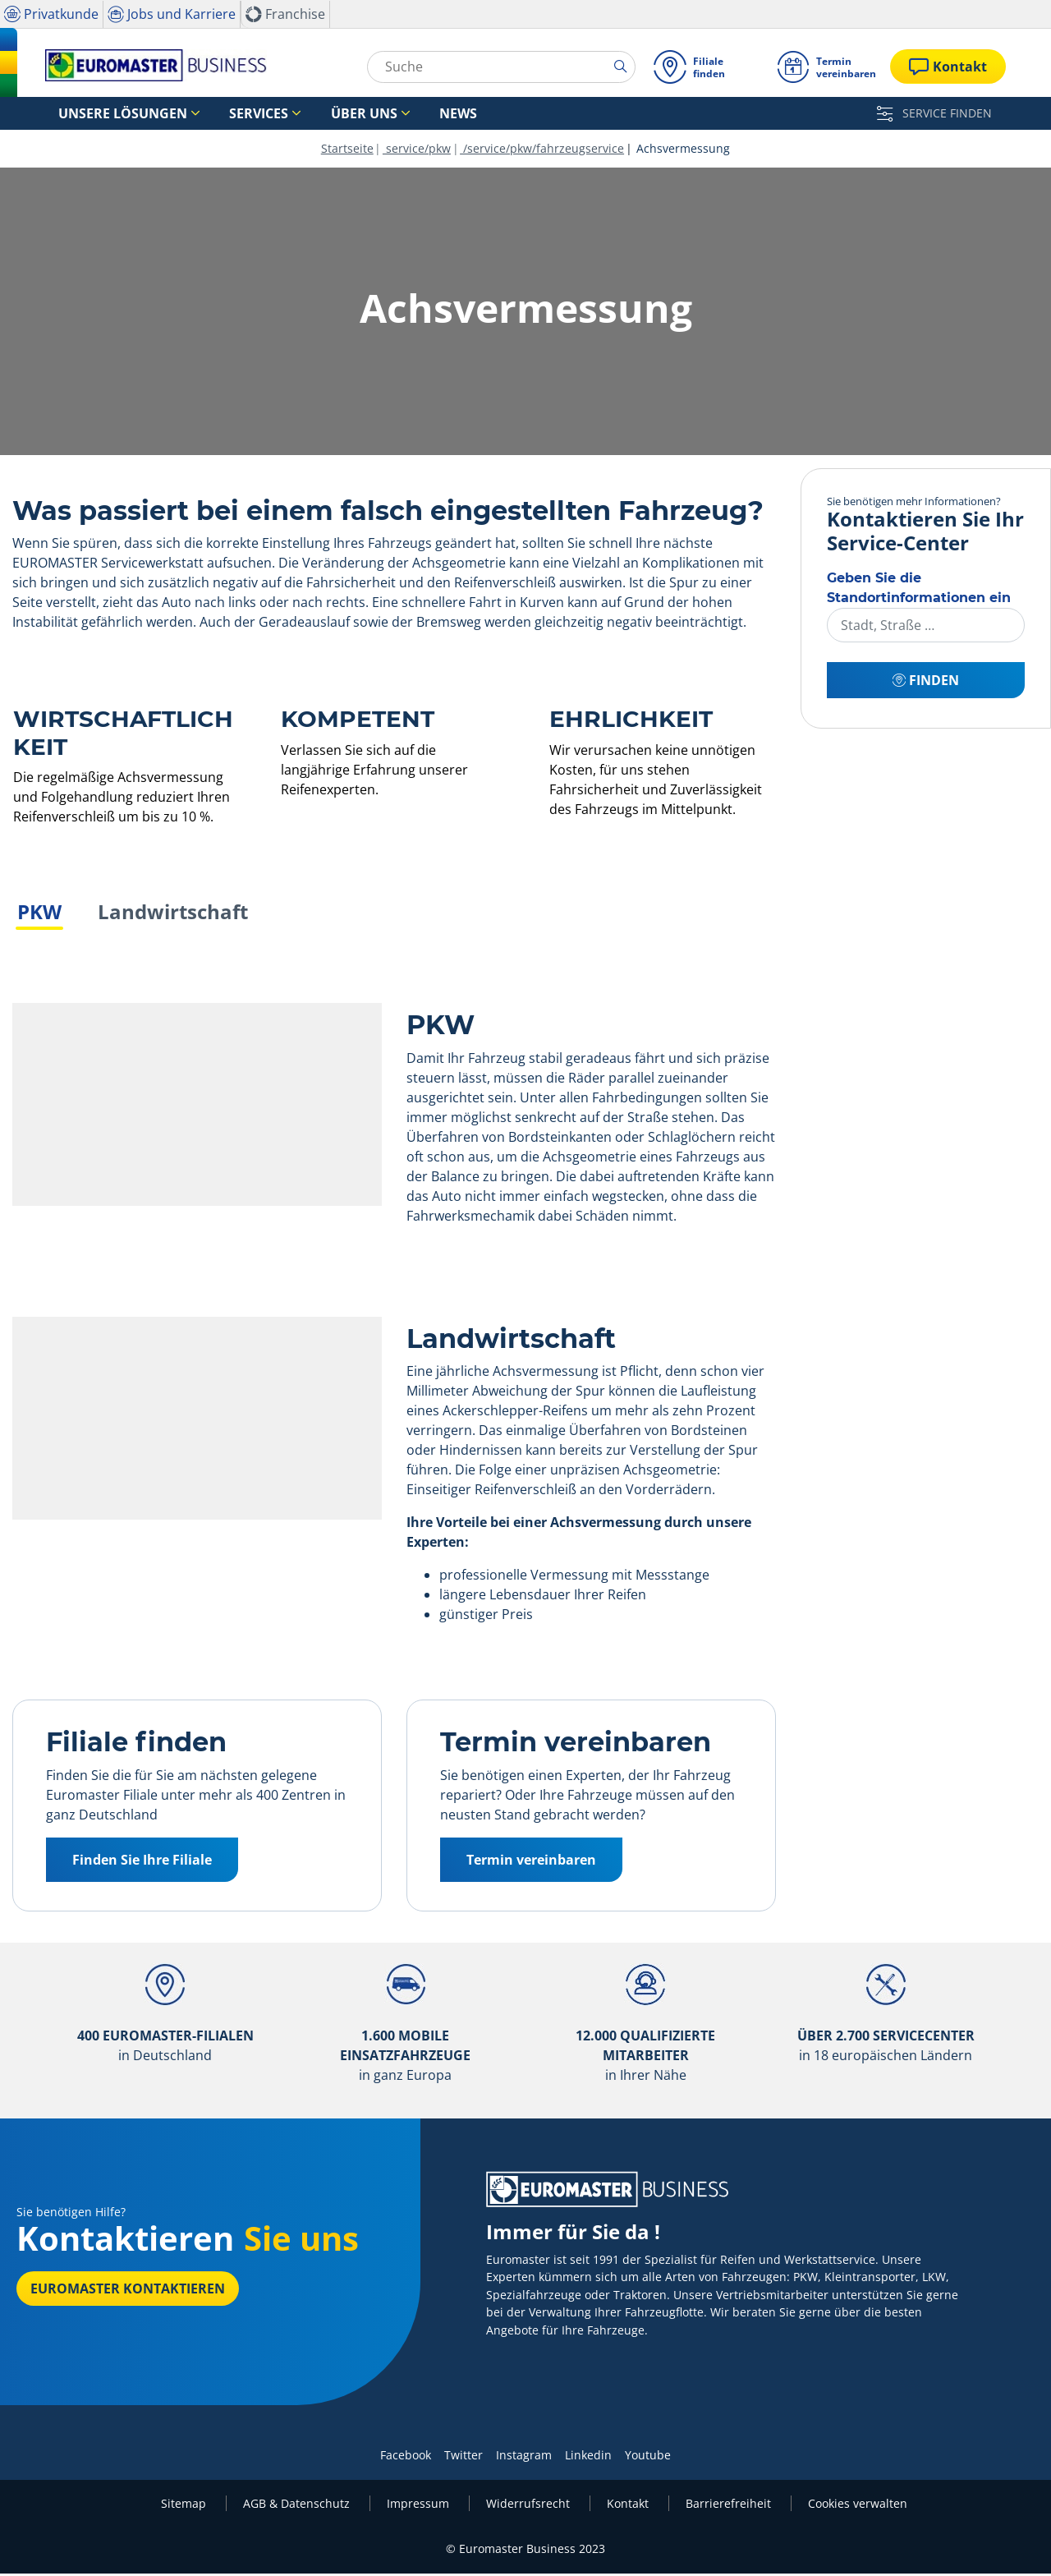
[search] (621, 66)
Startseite (347, 151)
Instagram (524, 2457)
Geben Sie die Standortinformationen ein (919, 590)
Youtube (648, 2457)
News (382, 114)
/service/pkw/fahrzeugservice (542, 151)
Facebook (405, 2457)
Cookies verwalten (857, 2506)
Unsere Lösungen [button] (108, 114)
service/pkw (417, 151)
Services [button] (221, 114)
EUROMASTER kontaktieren (127, 2291)
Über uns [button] (306, 114)
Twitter (463, 2457)
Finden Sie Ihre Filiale (142, 1862)
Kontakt (629, 2506)
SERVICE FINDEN (934, 113)
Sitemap (185, 2506)
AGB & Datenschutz (298, 2506)
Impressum (419, 2506)
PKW (39, 913)
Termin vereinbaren (531, 1862)
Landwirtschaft (173, 913)
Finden (926, 683)
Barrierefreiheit (730, 2506)
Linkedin (588, 2457)
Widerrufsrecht (529, 2506)
